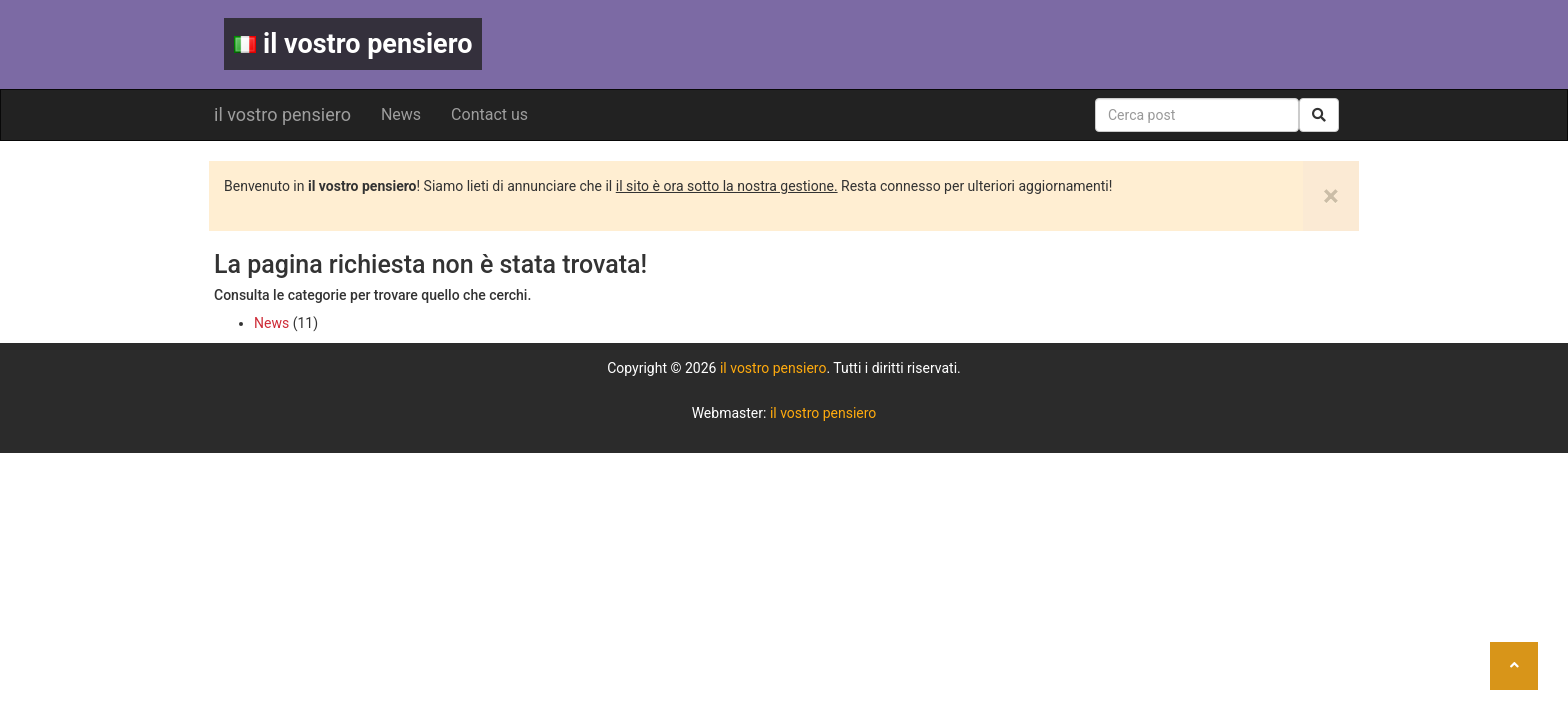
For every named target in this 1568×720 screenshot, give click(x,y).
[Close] (1331, 196)
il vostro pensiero (353, 44)
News (401, 114)
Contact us (489, 114)
